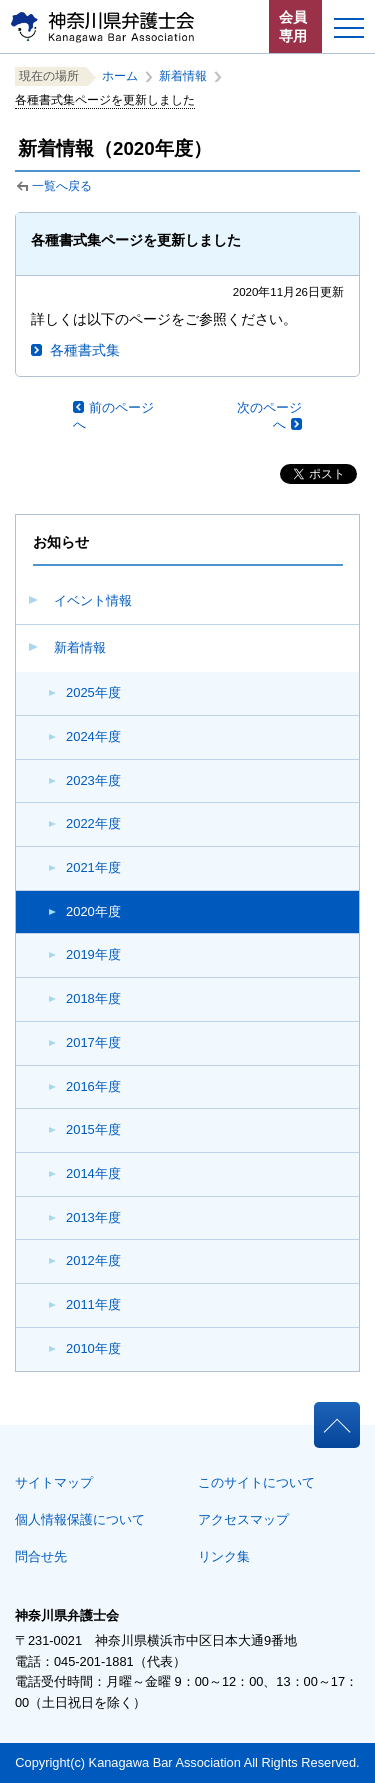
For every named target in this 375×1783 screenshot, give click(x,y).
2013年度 (93, 1217)
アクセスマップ (243, 1519)
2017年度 (93, 1042)
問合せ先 (41, 1556)
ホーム (120, 76)
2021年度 (93, 867)
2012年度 (93, 1260)
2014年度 (93, 1173)
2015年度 (93, 1129)
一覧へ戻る (62, 186)
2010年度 (93, 1348)
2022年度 (93, 823)
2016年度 (93, 1086)
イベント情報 (93, 600)
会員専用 (293, 26)
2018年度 (93, 998)
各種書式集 (85, 350)
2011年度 (93, 1304)
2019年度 (93, 954)
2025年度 (93, 692)
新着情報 (80, 647)
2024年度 (93, 736)
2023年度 (93, 780)
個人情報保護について (80, 1519)
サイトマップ (54, 1482)
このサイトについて (256, 1482)
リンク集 (224, 1556)
